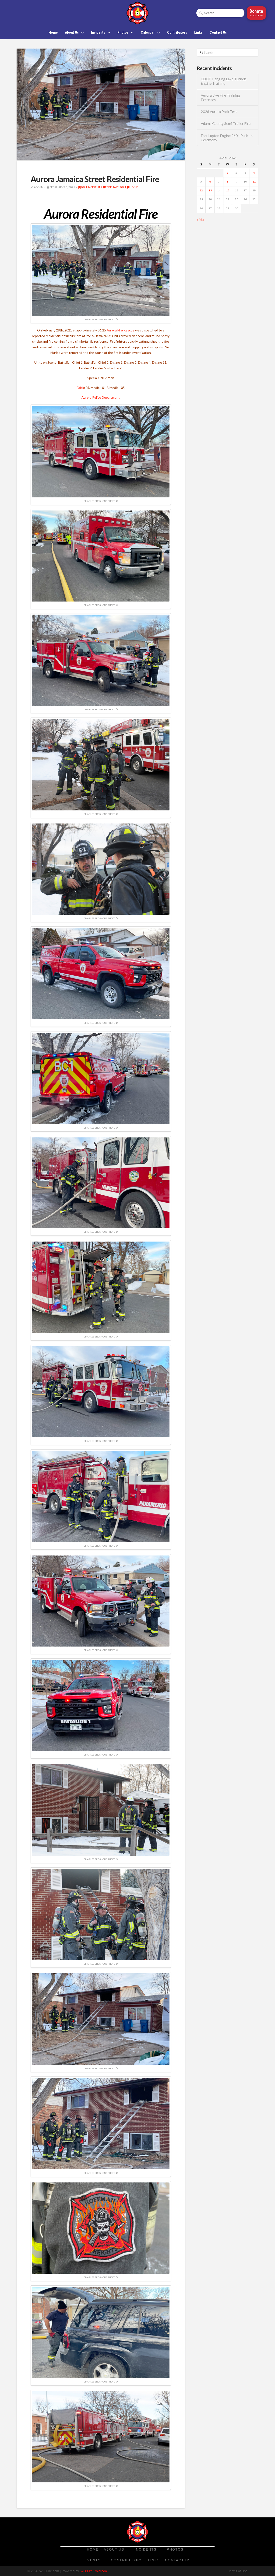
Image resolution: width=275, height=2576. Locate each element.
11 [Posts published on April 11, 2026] (254, 181)
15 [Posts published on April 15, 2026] (227, 190)
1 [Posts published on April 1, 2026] (227, 172)
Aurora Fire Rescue (120, 330)
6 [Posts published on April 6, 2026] (210, 181)
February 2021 (114, 187)
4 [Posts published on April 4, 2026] (254, 172)
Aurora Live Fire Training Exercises (220, 97)
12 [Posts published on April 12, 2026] (201, 190)
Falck (80, 388)
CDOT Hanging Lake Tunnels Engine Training (224, 81)
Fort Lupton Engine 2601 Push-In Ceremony (227, 138)
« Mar (200, 220)
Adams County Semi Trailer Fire (225, 123)
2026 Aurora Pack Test (219, 111)
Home (132, 187)
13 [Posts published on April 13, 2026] (210, 190)
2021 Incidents (90, 187)
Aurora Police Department (100, 397)
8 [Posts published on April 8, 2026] (227, 181)
